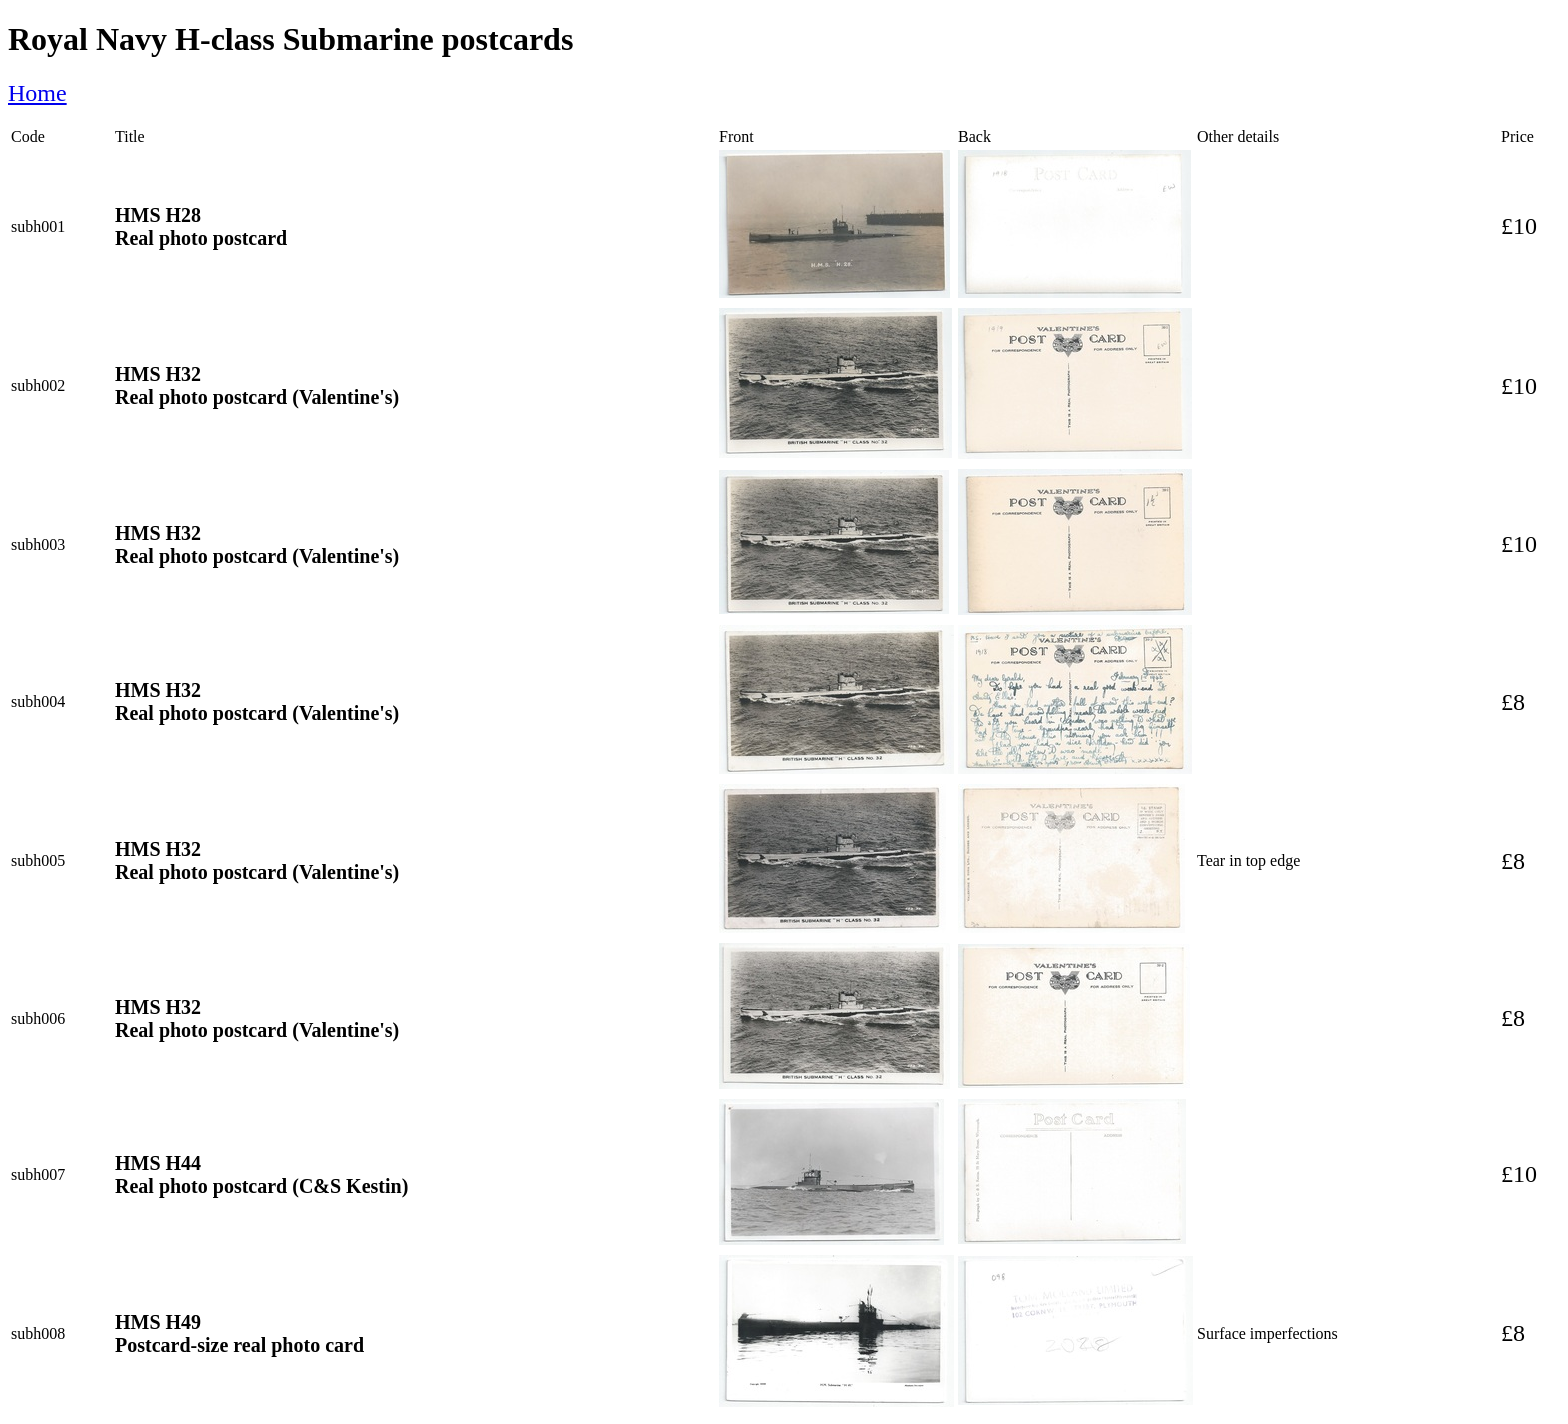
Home (37, 93)
